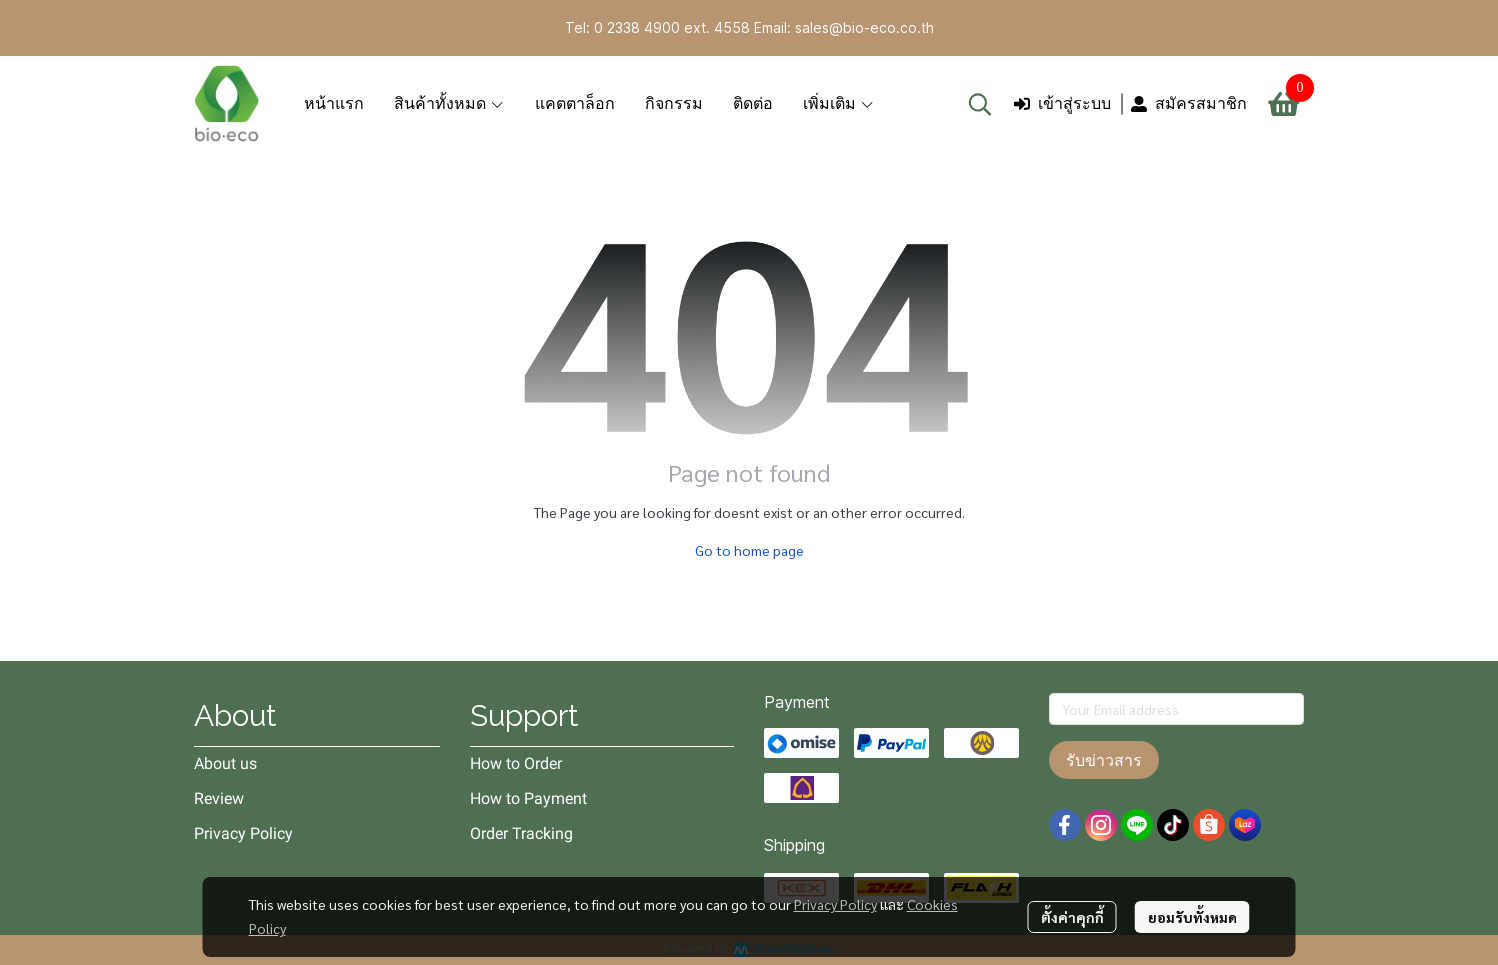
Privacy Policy (835, 904)
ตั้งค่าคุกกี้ (1072, 917)
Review (219, 798)
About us (225, 763)
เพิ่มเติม (839, 103)
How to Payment (528, 798)
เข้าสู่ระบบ (1062, 103)
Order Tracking (521, 833)
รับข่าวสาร (1104, 760)
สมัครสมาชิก (1189, 103)
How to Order (516, 763)
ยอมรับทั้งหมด (1192, 917)
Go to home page (749, 550)
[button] (980, 104)
